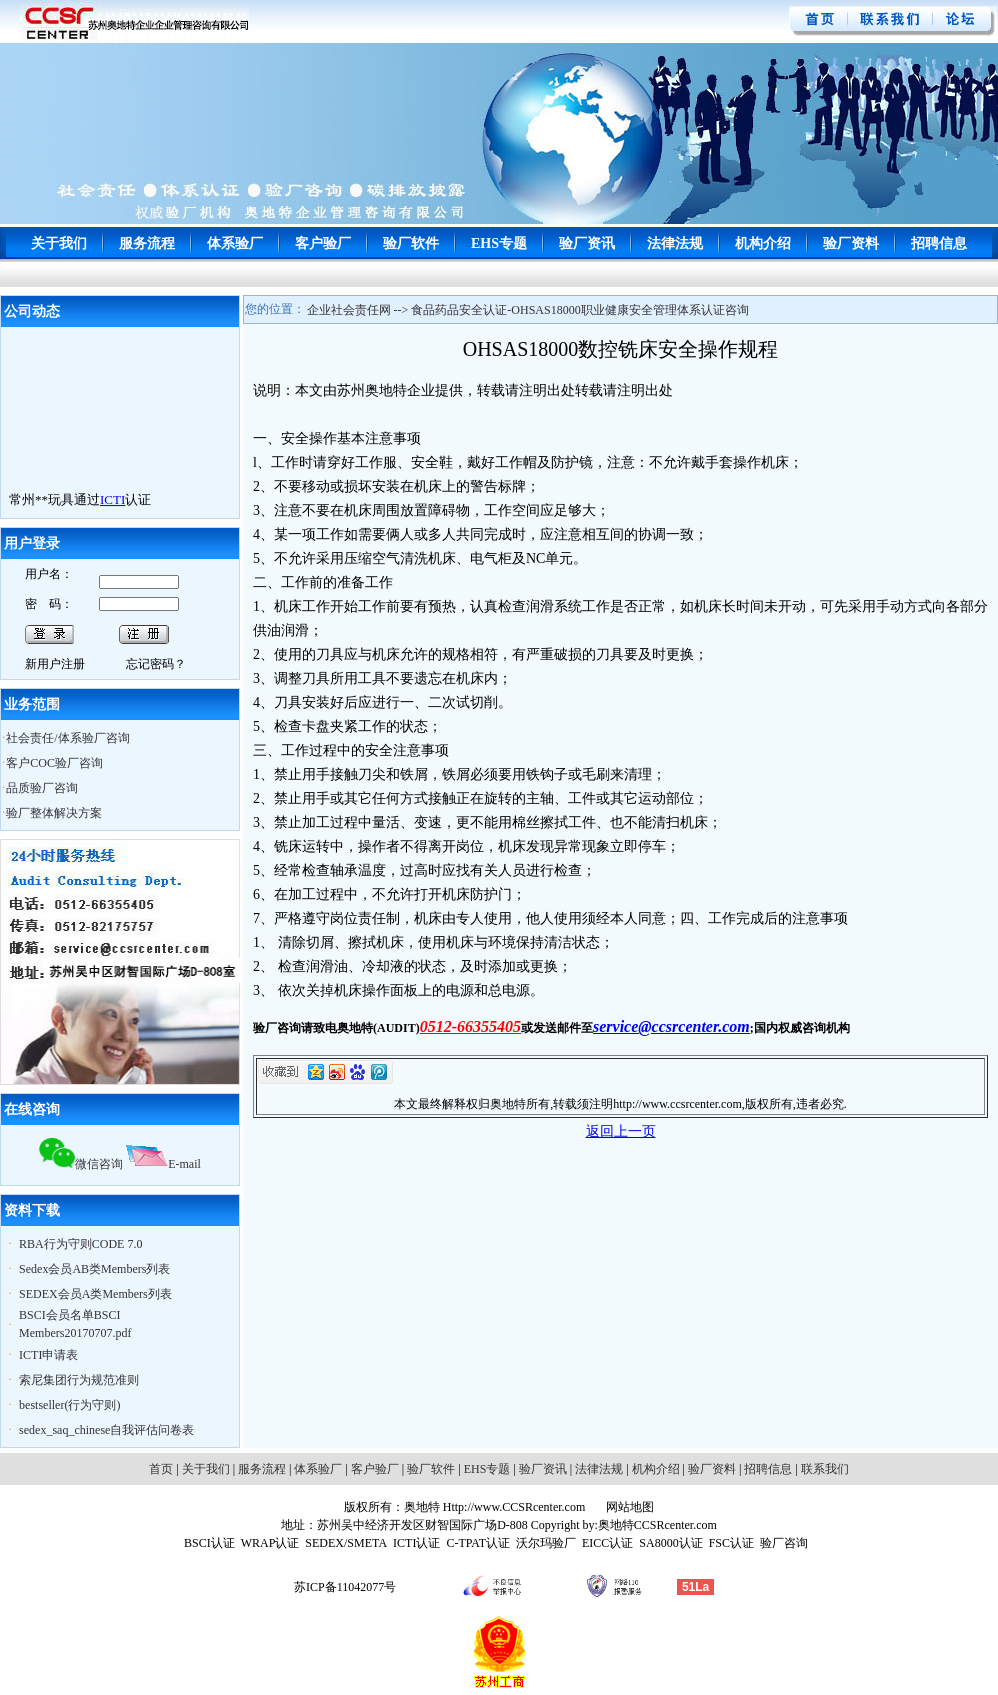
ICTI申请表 (48, 1355)
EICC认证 (607, 1543)
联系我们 (825, 1469)
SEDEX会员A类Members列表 (95, 1294)
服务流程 (147, 243)
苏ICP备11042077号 (345, 1587)
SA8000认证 (670, 1543)
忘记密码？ (156, 664)
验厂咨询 (784, 1543)
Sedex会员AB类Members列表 (94, 1269)
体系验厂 (235, 243)
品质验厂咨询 (42, 788)
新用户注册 (55, 664)
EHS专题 (499, 243)
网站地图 (628, 1507)
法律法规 (675, 243)
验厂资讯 (587, 243)
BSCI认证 (209, 1543)
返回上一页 (621, 1131)
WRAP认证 (270, 1543)
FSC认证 (731, 1543)
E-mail (163, 1164)
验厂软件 (411, 243)
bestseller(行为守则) (69, 1405)
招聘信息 (939, 243)
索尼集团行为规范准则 (79, 1380)
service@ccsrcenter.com (671, 1026)
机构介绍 (763, 243)
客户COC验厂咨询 (54, 763)
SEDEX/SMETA (346, 1543)
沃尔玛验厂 (546, 1543)
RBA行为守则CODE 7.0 (80, 1244)
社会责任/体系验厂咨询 (67, 738)
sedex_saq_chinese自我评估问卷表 (106, 1430)
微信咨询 (81, 1164)
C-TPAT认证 (478, 1543)
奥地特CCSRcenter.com (657, 1525)
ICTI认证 (416, 1543)
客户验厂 (323, 243)
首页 (161, 1469)
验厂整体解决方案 (54, 813)
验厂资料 (851, 243)
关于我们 (59, 243)
